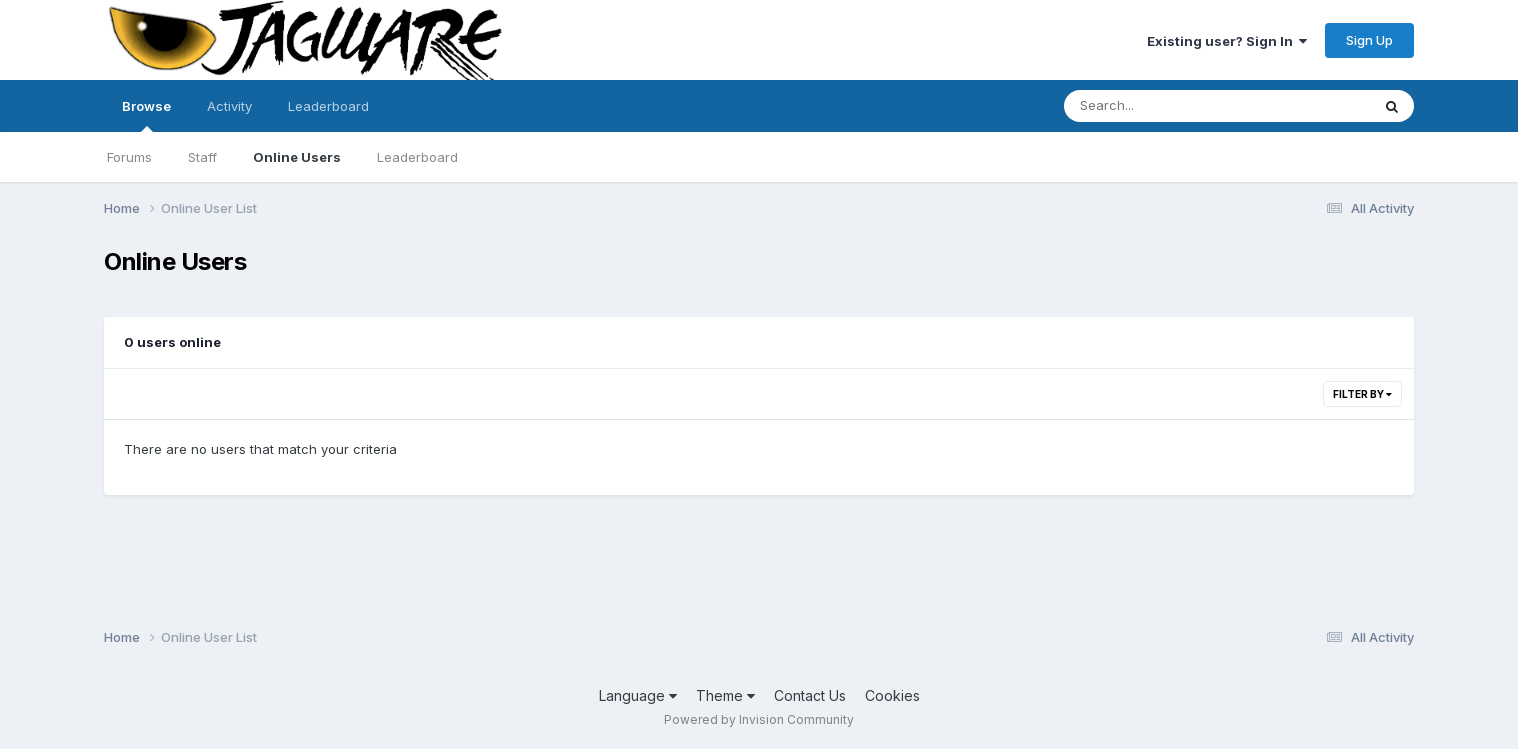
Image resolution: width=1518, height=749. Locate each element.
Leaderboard (417, 157)
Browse (146, 115)
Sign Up (1369, 40)
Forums (129, 157)
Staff (202, 157)
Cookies (892, 695)
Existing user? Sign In (1227, 41)
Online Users (297, 157)
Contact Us (810, 695)
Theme (725, 695)
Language (638, 695)
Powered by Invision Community (759, 719)
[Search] (1162, 106)
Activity (229, 106)
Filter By (1362, 394)
